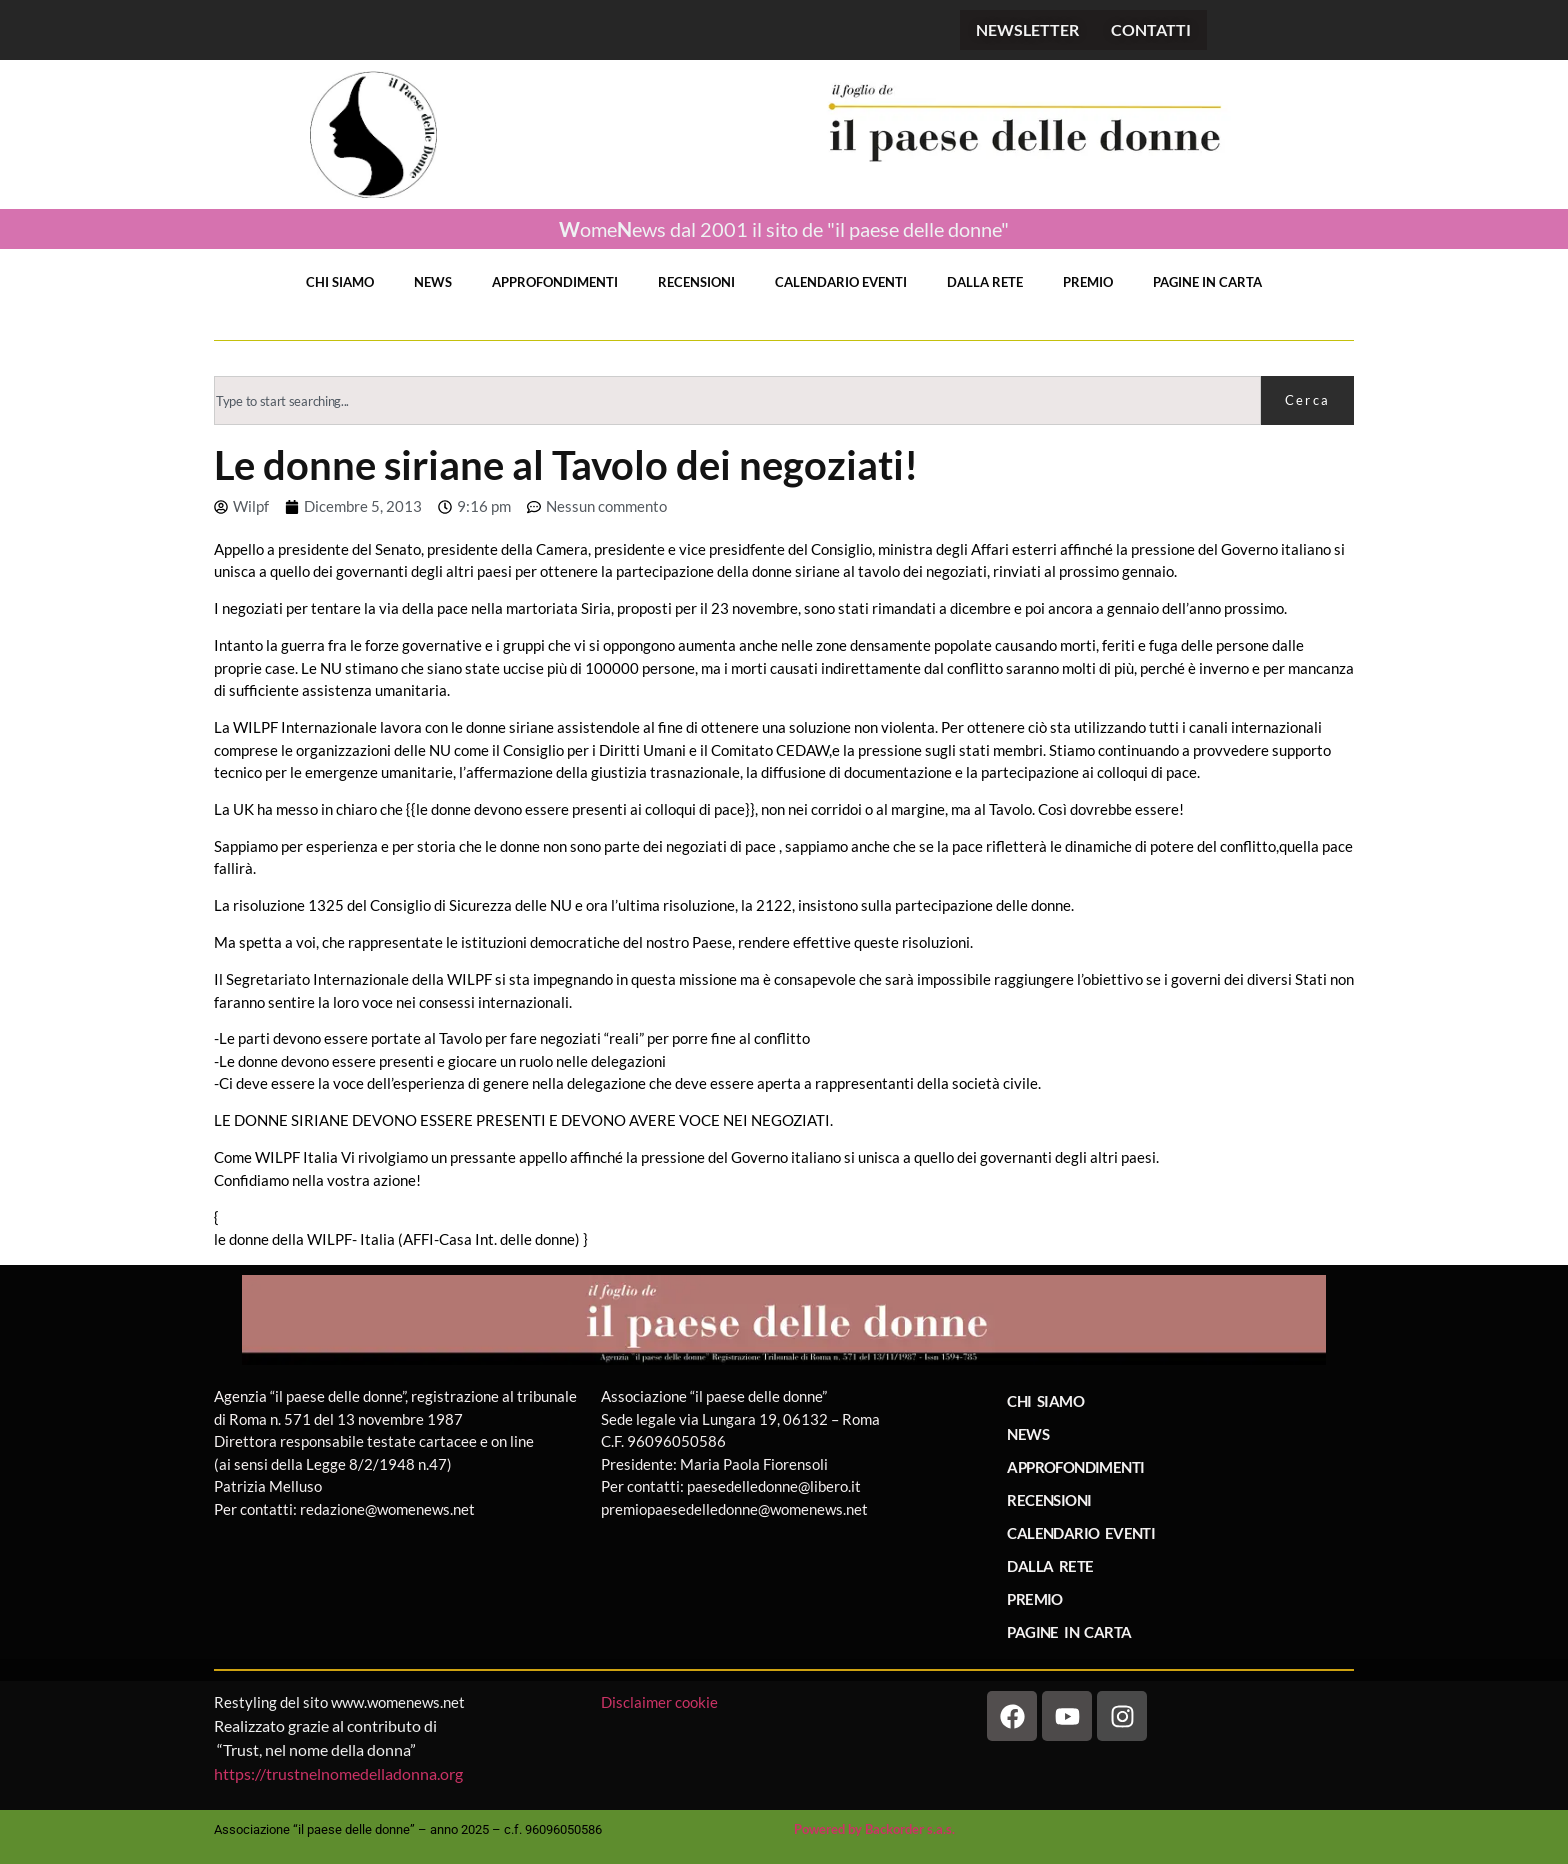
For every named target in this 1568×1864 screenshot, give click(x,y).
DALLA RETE (985, 282)
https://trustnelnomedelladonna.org (338, 1773)
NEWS (433, 282)
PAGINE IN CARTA (1207, 282)
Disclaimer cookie (661, 1702)
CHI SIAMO (340, 282)
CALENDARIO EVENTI (841, 282)
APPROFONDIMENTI (555, 282)
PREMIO (1088, 282)
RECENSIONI (696, 282)
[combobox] (737, 400)
